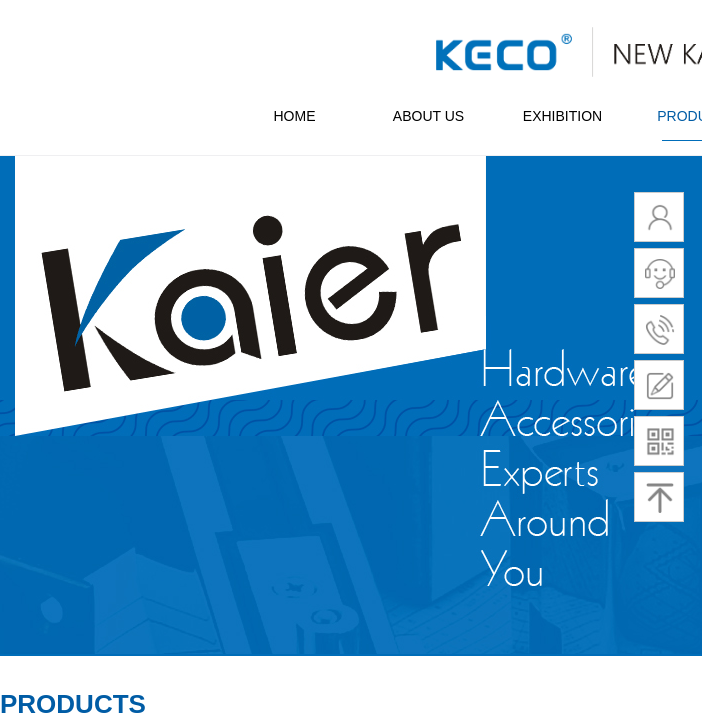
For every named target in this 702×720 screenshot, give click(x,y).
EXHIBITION (562, 116)
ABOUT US (428, 116)
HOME (295, 116)
